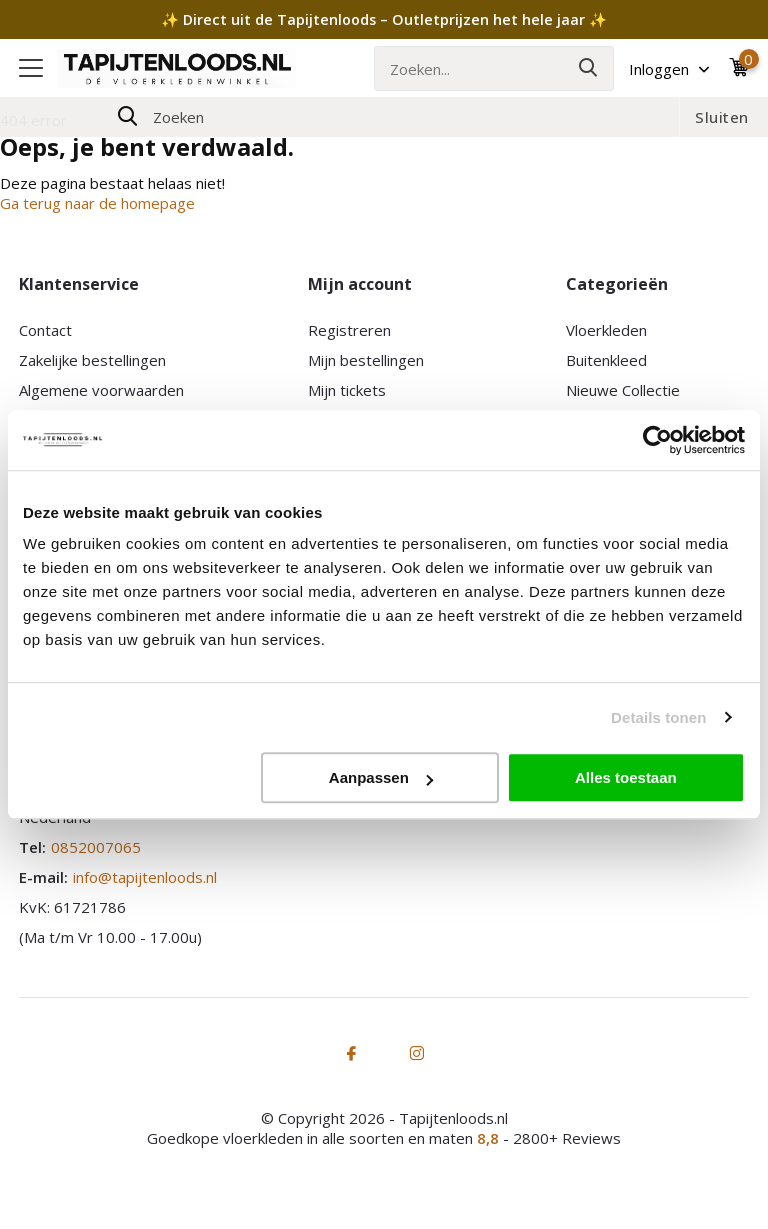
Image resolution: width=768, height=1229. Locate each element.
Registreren (349, 330)
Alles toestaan (626, 777)
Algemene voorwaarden (101, 390)
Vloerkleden (606, 330)
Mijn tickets (347, 390)
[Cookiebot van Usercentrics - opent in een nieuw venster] (657, 440)
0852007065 (96, 847)
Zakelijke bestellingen (92, 360)
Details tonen (658, 717)
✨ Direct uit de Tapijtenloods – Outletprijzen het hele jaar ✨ (384, 19)
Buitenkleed (606, 360)
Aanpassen (381, 777)
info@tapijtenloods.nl (145, 877)
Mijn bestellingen (366, 360)
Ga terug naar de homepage (97, 203)
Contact (45, 330)
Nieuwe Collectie (623, 390)
